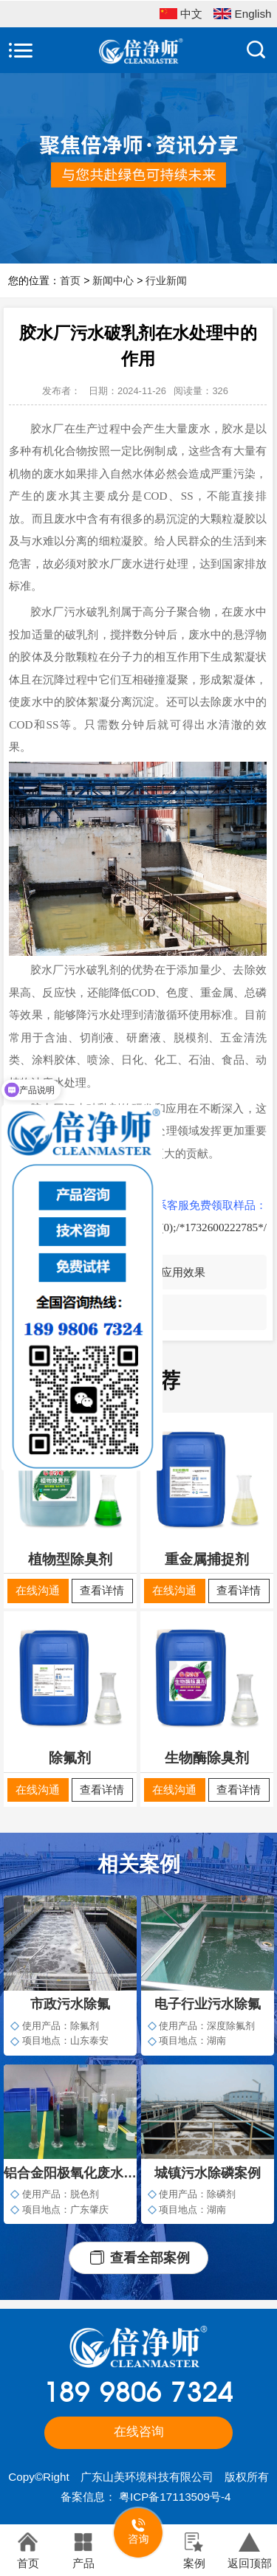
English (242, 14)
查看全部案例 (150, 2257)
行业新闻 (166, 280)
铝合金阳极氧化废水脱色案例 (70, 2173)
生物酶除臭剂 (207, 1758)
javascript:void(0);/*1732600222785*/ (180, 1227)
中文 (181, 14)
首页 (70, 280)
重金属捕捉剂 (207, 1559)
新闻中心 (113, 280)
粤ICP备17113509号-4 (175, 2496)
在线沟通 (38, 1590)
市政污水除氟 (70, 2004)
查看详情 (102, 1590)
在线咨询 (139, 2432)
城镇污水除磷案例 (207, 2173)
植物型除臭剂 (70, 1559)
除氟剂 (70, 1758)
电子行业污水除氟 (207, 2004)
